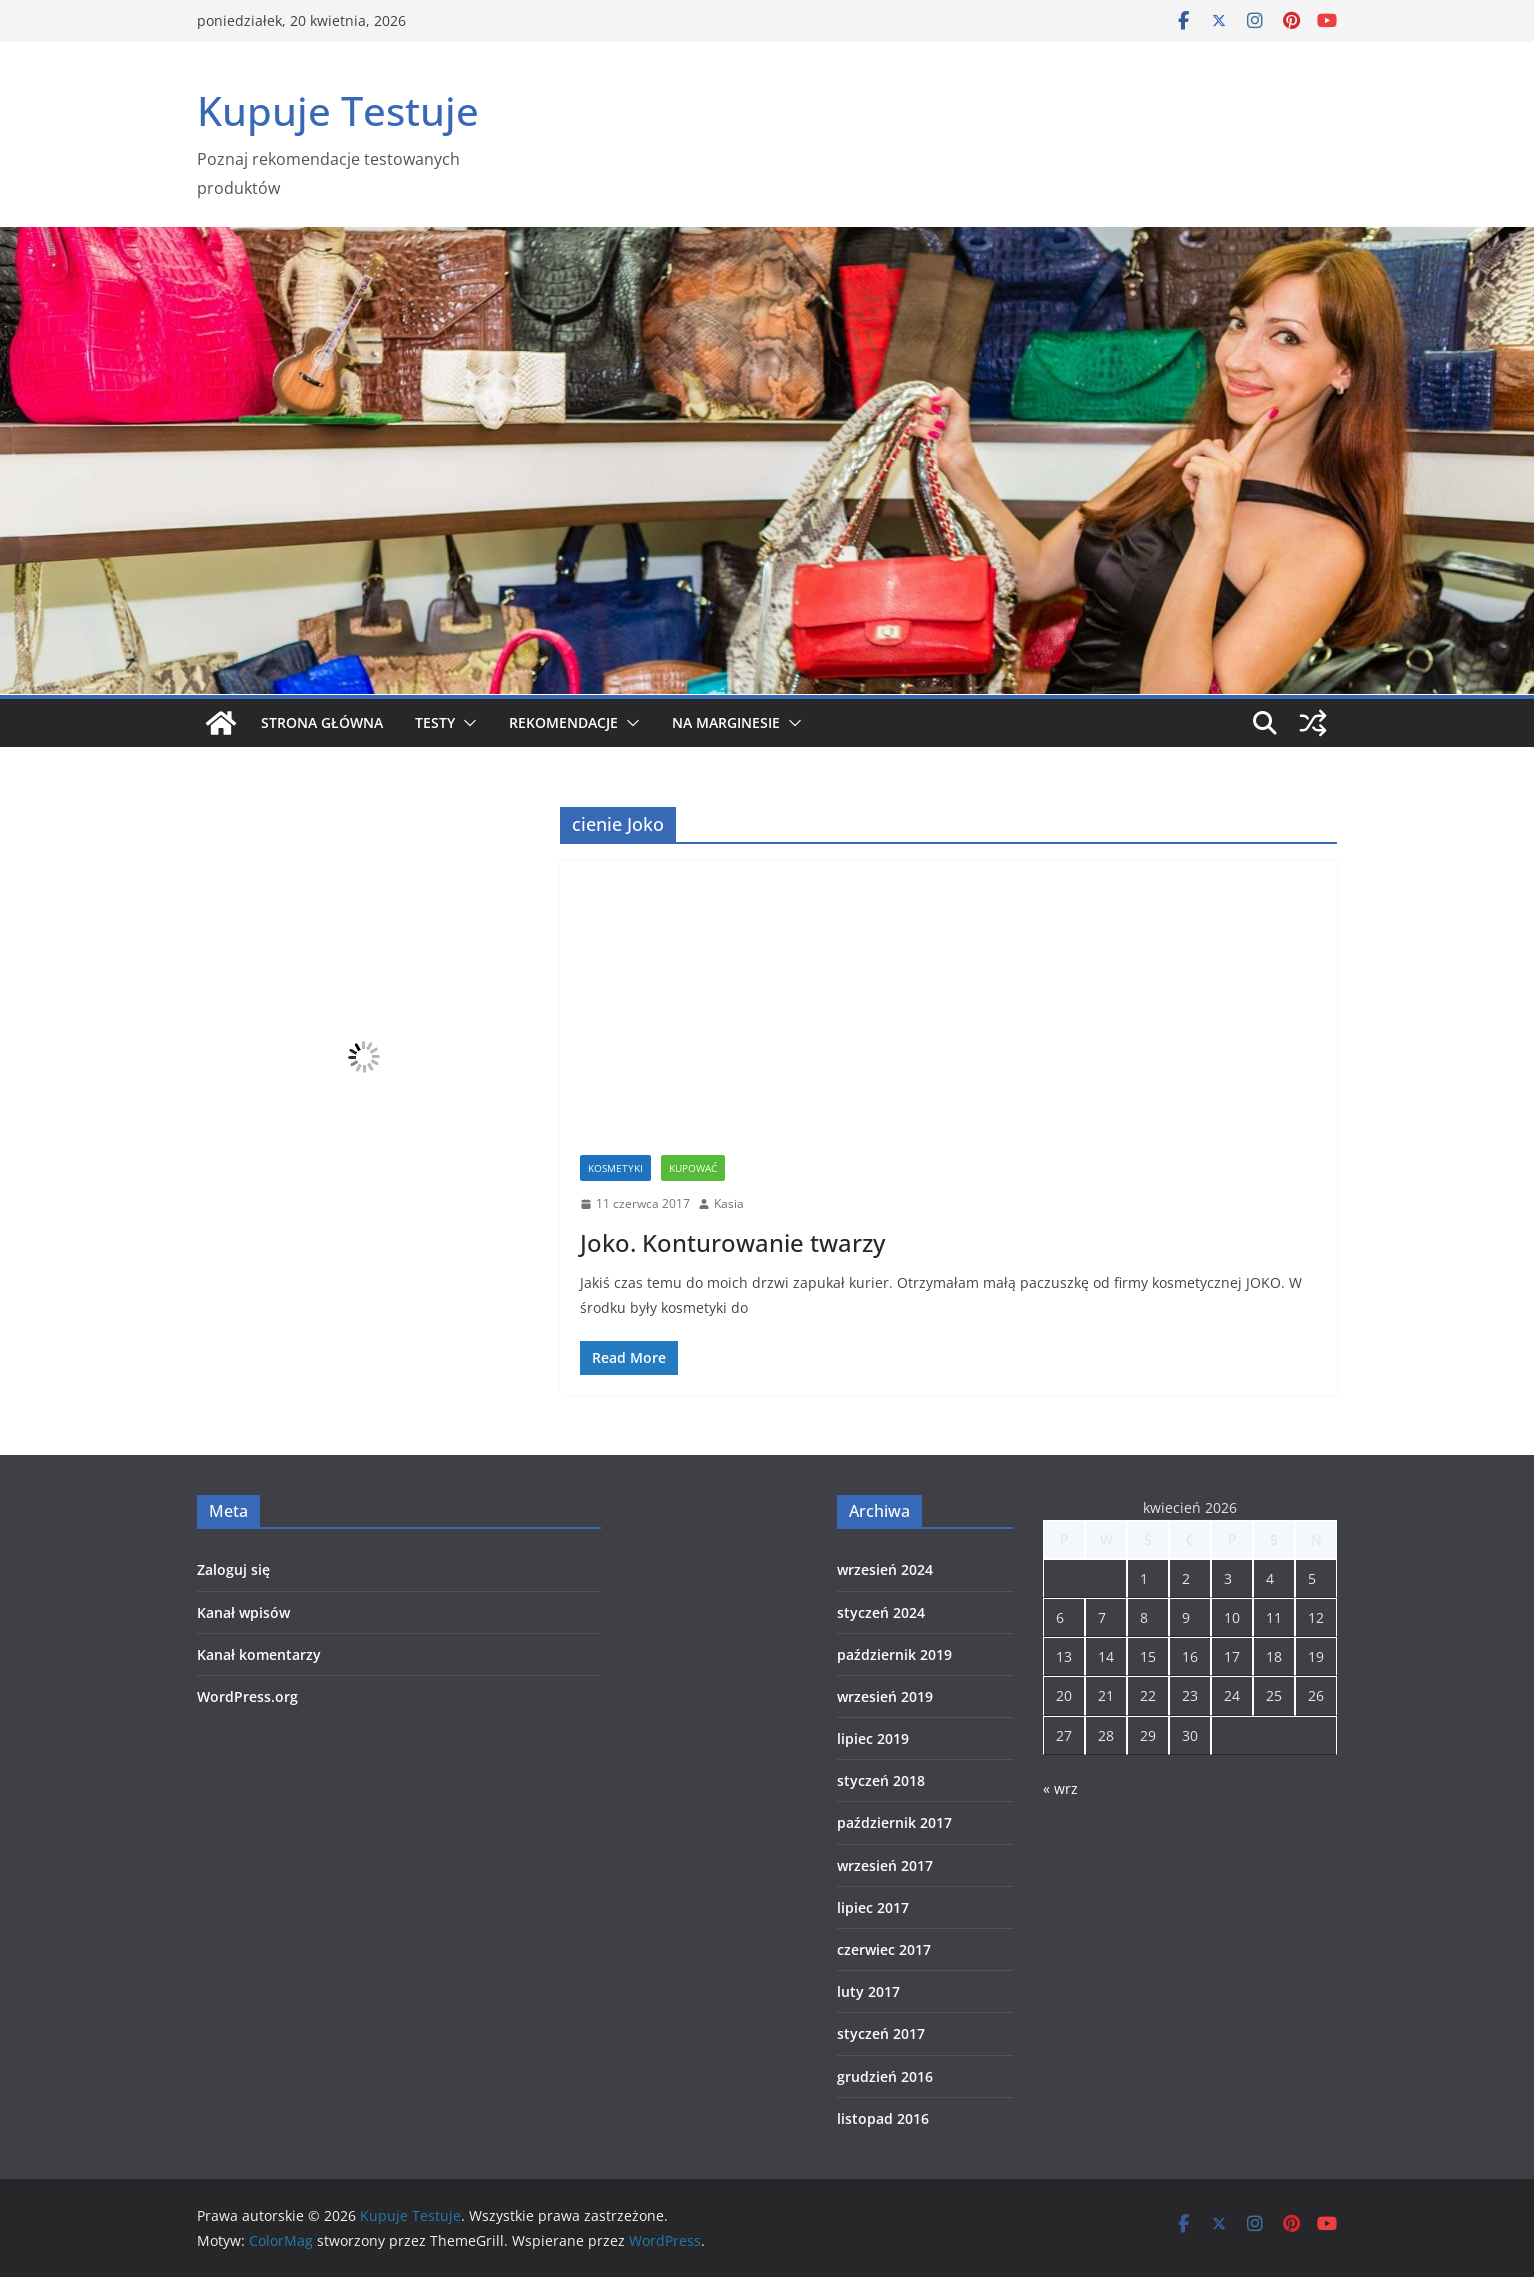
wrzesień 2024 (885, 1569)
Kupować (693, 1168)
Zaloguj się (233, 1569)
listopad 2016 (883, 2118)
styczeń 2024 (881, 1612)
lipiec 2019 (873, 1738)
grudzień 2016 (885, 2076)
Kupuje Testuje (338, 110)
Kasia (729, 1203)
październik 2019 (894, 1654)
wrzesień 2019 (885, 1696)
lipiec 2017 (873, 1907)
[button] (466, 723)
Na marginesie (726, 722)
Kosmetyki (615, 1168)
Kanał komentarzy (259, 1654)
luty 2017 (868, 1991)
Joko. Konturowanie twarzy (732, 1242)
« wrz (1060, 1788)
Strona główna (322, 722)
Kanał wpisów (243, 1612)
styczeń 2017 (881, 2033)
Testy (435, 722)
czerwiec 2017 (884, 1949)
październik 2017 (894, 1822)
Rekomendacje (563, 722)
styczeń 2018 (881, 1780)
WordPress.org (247, 1696)
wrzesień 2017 (885, 1865)
